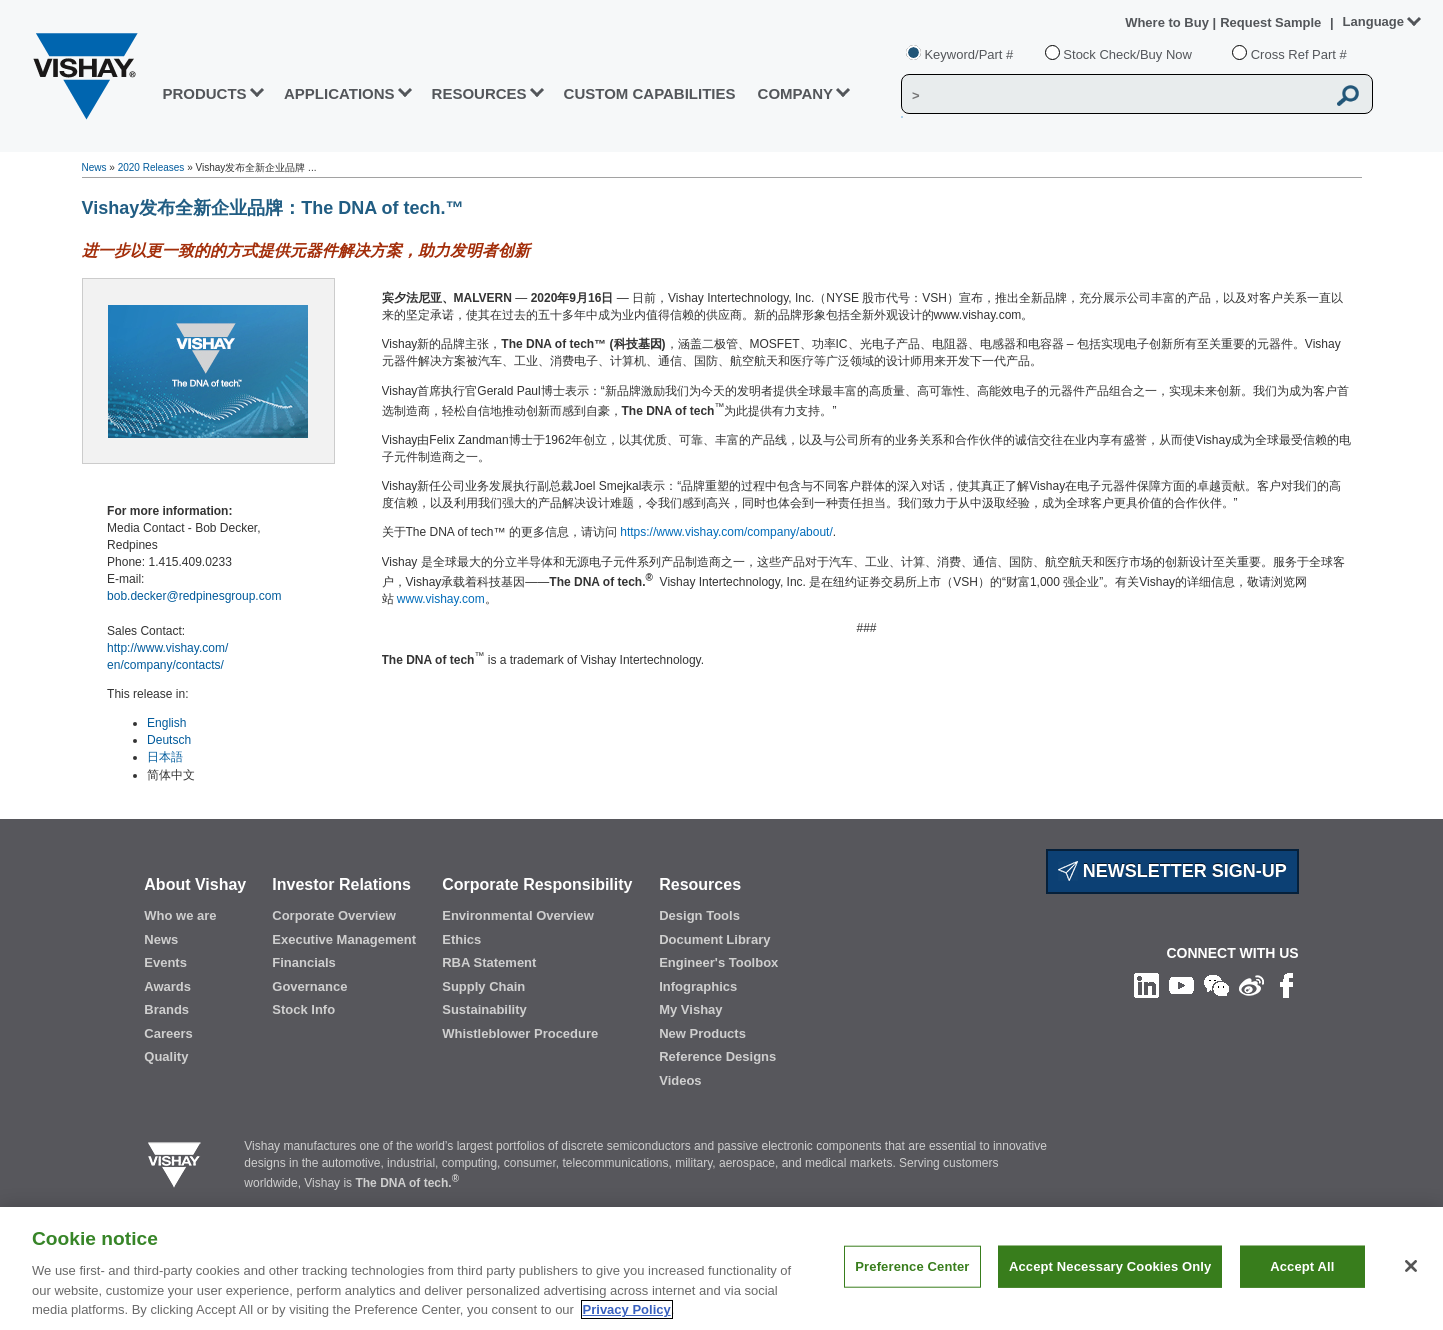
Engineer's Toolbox (718, 962)
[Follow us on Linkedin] (1146, 985)
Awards (167, 986)
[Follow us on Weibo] (1251, 985)
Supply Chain (483, 986)
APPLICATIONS (339, 93)
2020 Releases (151, 167)
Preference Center (912, 1266)
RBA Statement (489, 962)
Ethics (461, 939)
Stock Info (303, 1009)
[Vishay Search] (1113, 95)
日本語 (165, 757)
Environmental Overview (518, 915)
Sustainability (484, 1009)
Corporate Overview (334, 915)
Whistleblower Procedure (520, 1033)
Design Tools (699, 915)
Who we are (180, 915)
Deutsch (169, 740)
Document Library (714, 939)
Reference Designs (717, 1056)
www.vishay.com (441, 599)
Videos (680, 1080)
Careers (168, 1033)
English (166, 723)
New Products (702, 1033)
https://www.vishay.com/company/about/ (726, 532)
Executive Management (344, 939)
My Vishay (690, 1009)
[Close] (1411, 1266)
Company (796, 93)
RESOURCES (479, 93)
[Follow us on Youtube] (1181, 985)
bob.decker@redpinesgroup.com (194, 596)
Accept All (1302, 1266)
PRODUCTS (204, 93)
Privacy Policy (627, 1309)
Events (165, 962)
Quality (166, 1056)
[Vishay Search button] (1348, 95)
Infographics (698, 986)
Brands (166, 1009)
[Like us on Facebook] (1286, 985)
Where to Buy (1168, 22)
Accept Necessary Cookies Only (1110, 1266)
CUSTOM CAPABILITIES (650, 93)
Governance (309, 986)
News (94, 167)
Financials (304, 962)
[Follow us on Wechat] (1216, 985)
